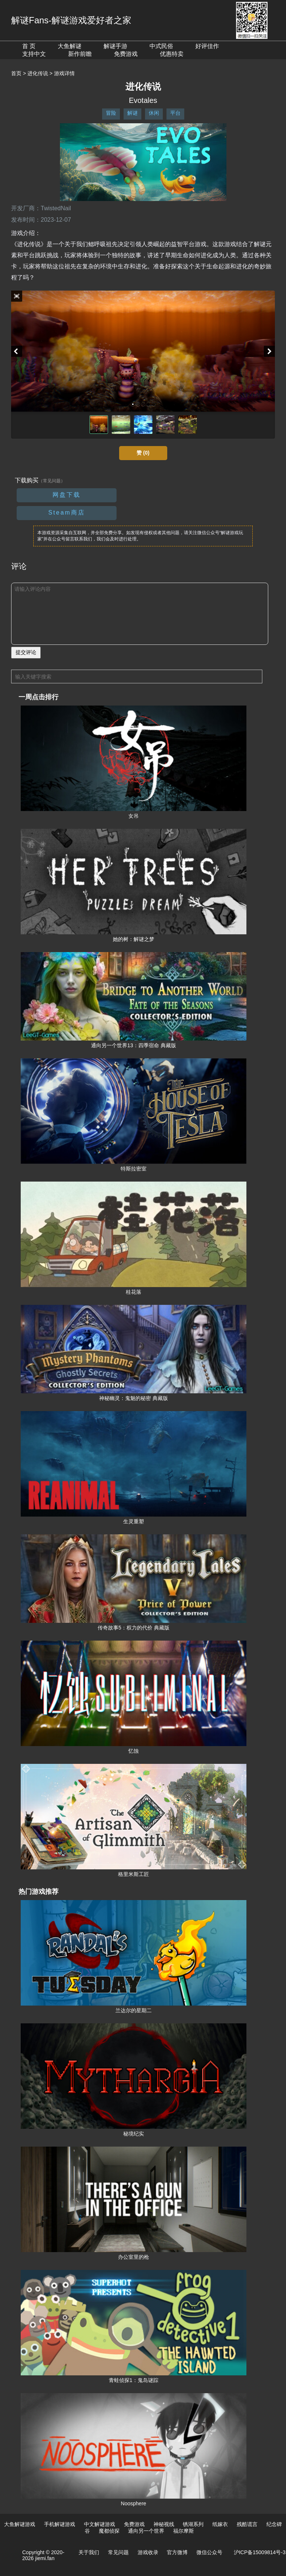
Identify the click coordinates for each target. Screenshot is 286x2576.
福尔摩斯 (183, 2531)
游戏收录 (148, 2552)
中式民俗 (161, 46)
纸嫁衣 (220, 2524)
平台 (175, 113)
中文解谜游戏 (99, 2524)
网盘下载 (67, 495)
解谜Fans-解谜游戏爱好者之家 (71, 20)
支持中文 (34, 54)
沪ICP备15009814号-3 (260, 2552)
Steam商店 (66, 512)
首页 (16, 73)
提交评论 (26, 652)
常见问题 (118, 2552)
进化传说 (37, 73)
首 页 (29, 46)
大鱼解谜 (69, 46)
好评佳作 (207, 46)
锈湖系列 (193, 2524)
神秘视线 (164, 2524)
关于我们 (88, 2552)
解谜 (132, 113)
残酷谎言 (247, 2524)
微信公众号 (209, 2552)
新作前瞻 (80, 54)
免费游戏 (126, 54)
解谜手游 (115, 46)
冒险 (111, 113)
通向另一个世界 (146, 2531)
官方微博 (177, 2552)
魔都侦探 (109, 2531)
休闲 (154, 113)
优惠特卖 (172, 54)
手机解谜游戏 (59, 2524)
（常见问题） (51, 480)
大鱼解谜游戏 (19, 2524)
